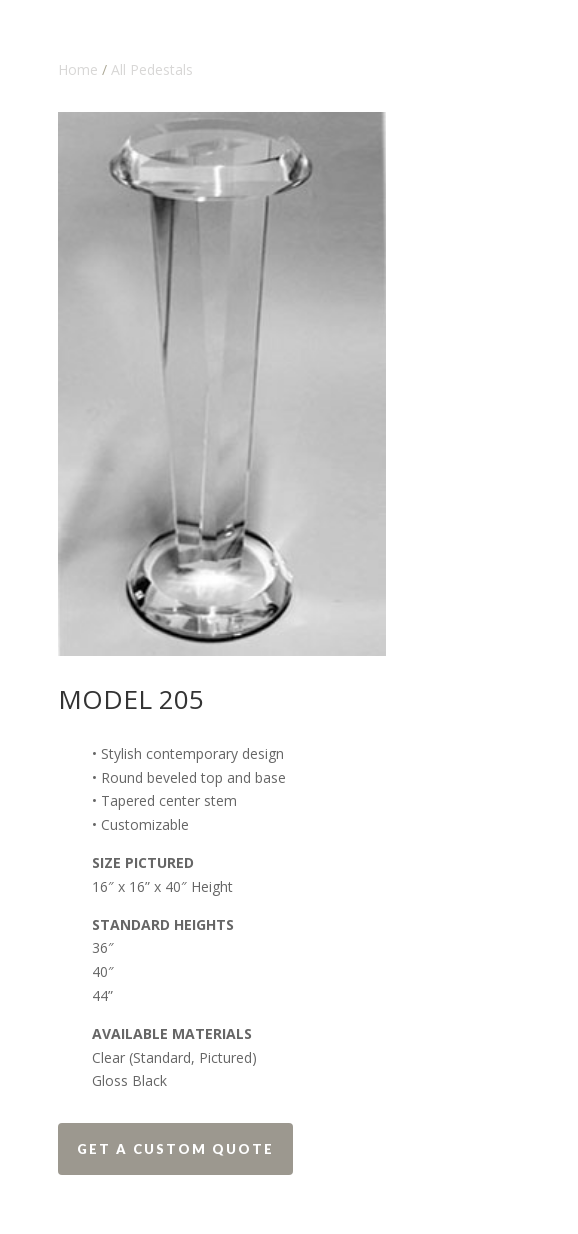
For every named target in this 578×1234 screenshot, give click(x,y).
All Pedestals (152, 69)
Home (78, 69)
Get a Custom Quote (175, 1149)
